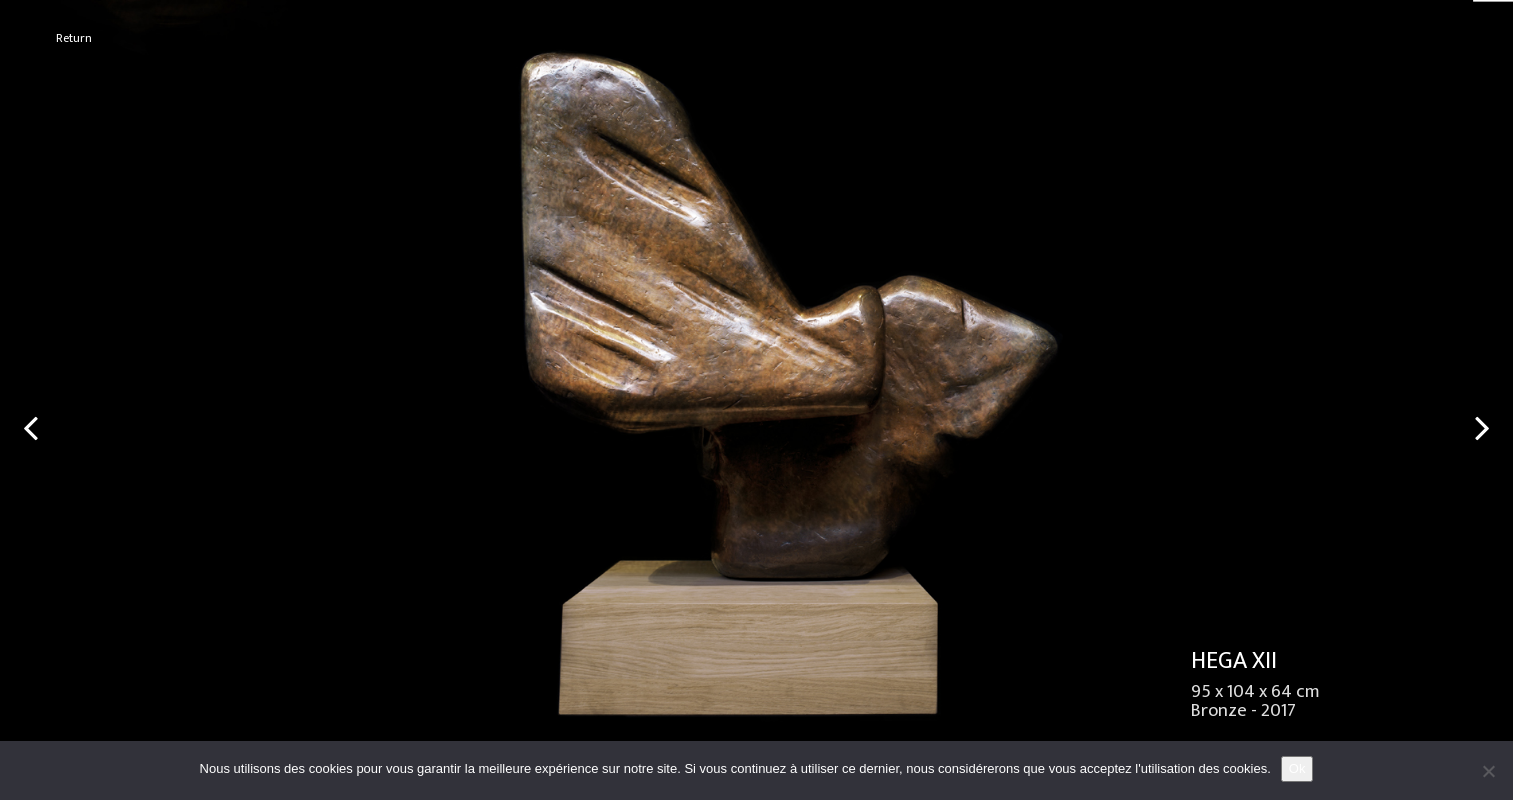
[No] (1488, 771)
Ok (1297, 768)
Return (74, 38)
